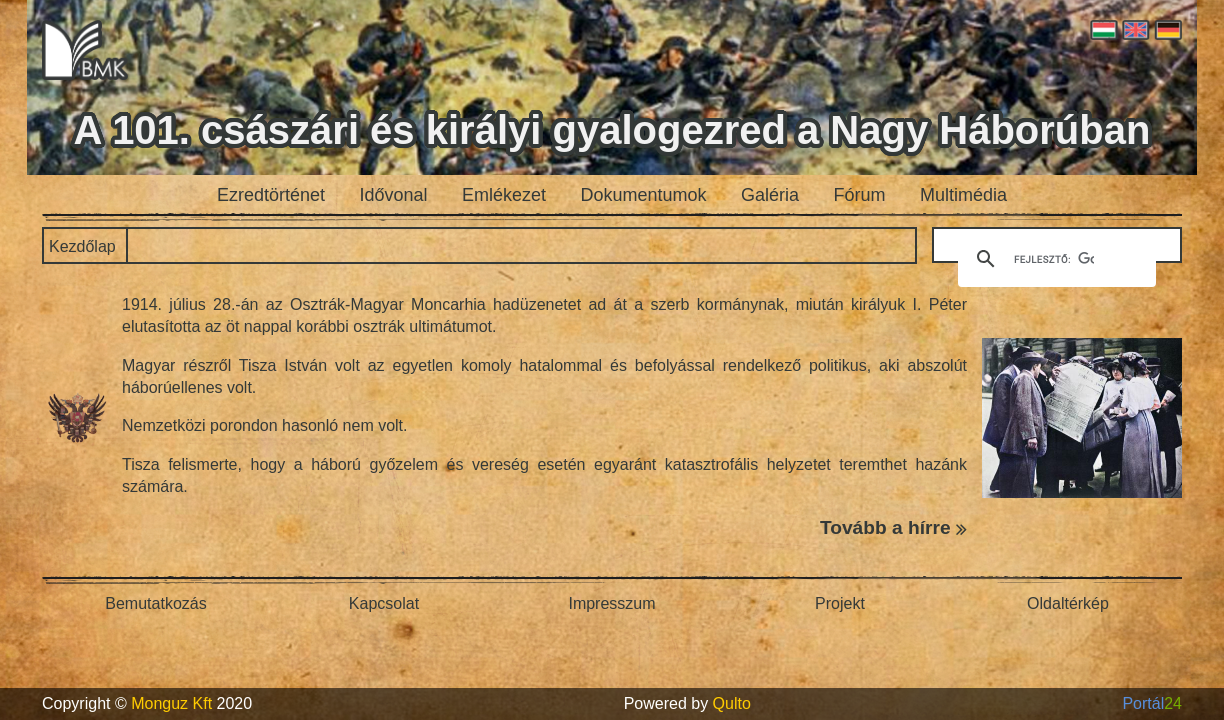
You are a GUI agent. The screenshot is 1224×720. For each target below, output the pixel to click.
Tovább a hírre (893, 528)
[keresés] (1054, 259)
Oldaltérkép (1068, 603)
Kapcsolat (384, 603)
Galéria (770, 195)
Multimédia (963, 195)
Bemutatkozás (155, 603)
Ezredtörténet (271, 195)
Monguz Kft (171, 703)
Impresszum (611, 603)
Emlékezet (504, 195)
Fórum (860, 195)
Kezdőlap (82, 246)
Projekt (840, 603)
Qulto (732, 703)
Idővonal (394, 195)
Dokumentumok (644, 195)
